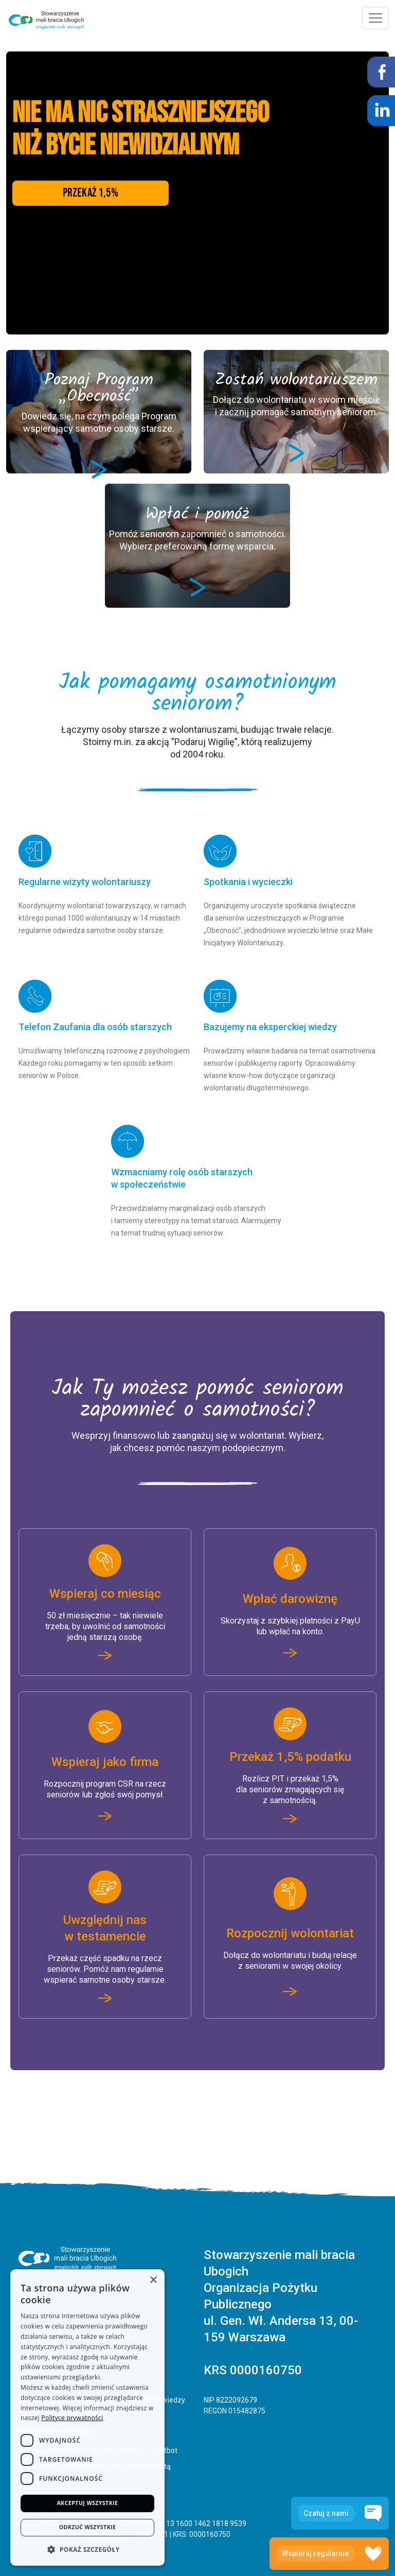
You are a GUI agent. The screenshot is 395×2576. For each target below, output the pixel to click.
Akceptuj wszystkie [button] (87, 2500)
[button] (87, 2549)
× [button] (153, 2276)
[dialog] (87, 2415)
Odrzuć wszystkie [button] (87, 2526)
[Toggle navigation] (375, 18)
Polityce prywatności (72, 2413)
